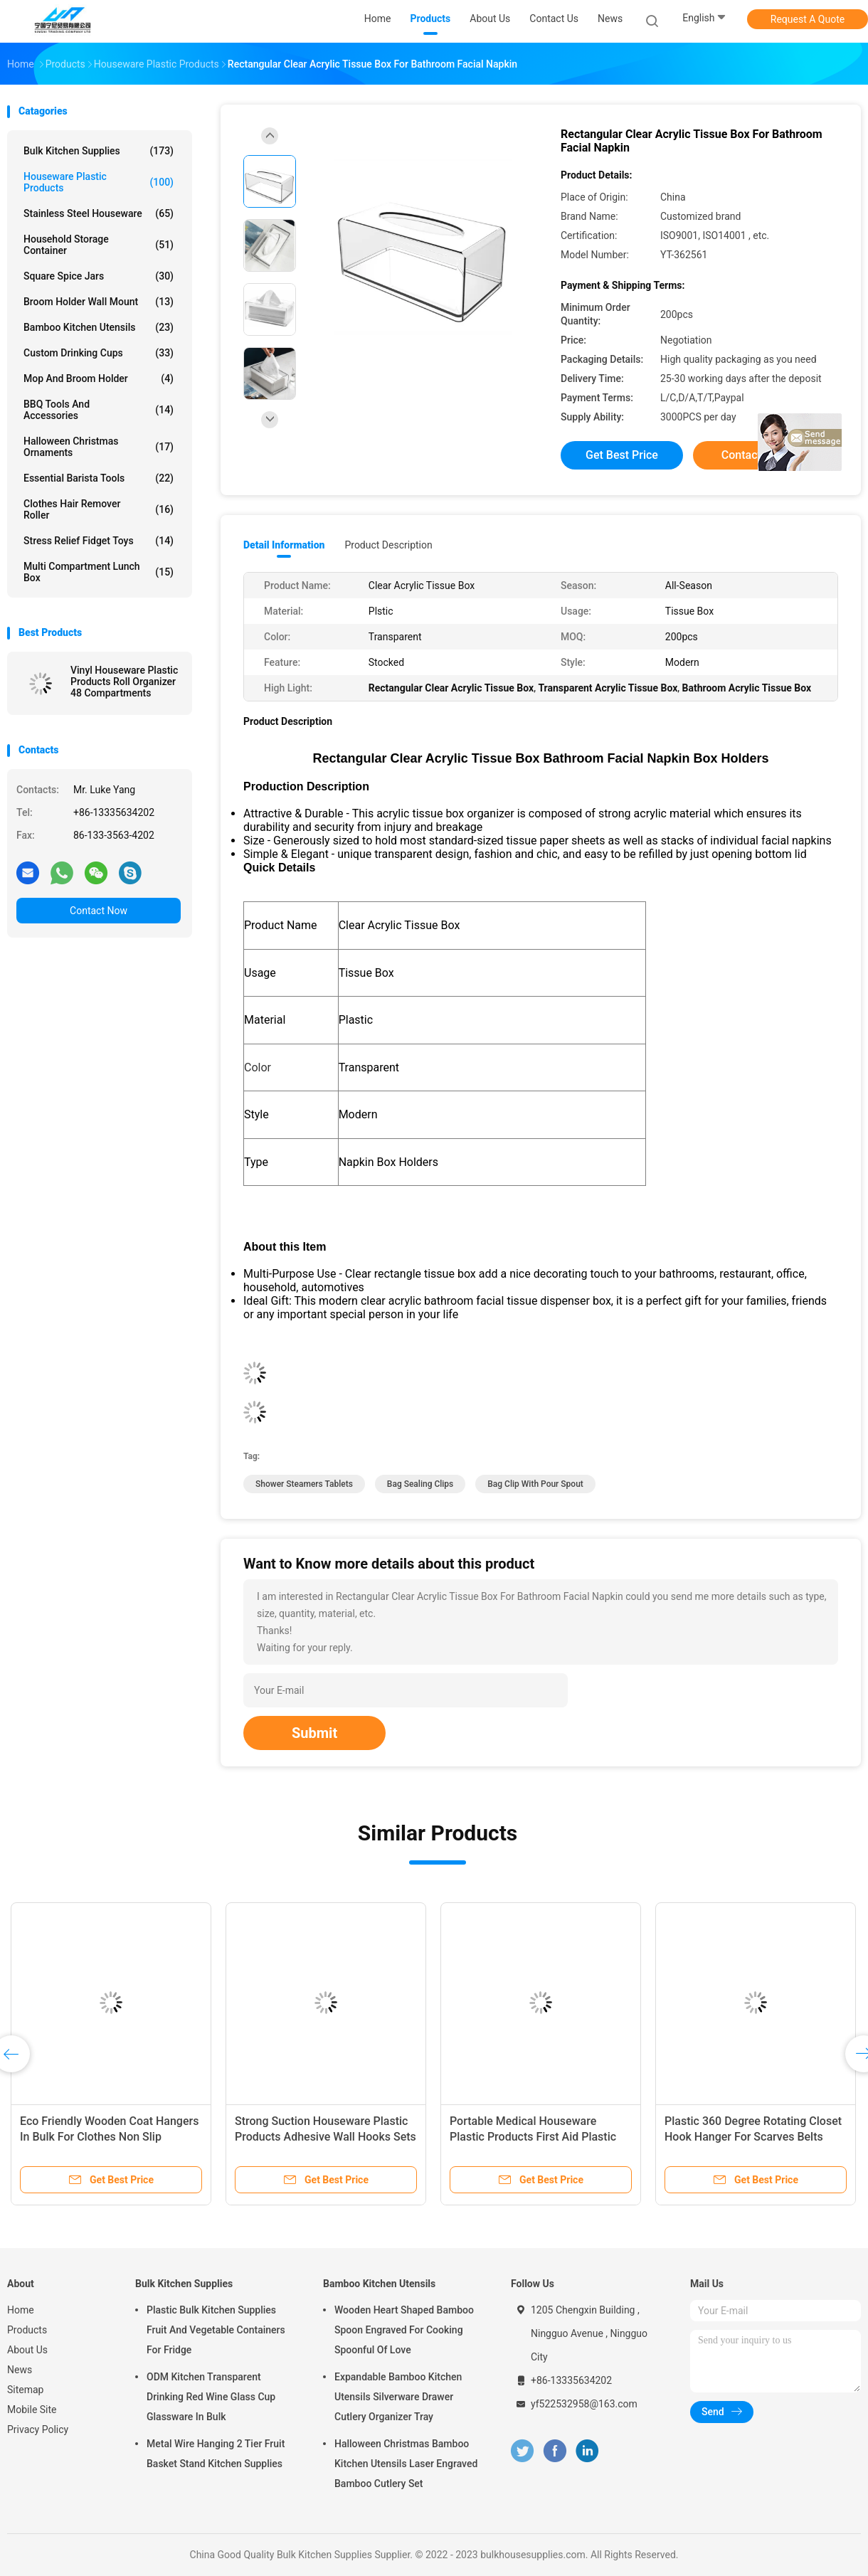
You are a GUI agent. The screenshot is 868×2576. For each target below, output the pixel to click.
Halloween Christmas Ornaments (98, 446)
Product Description (388, 545)
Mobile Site (32, 2409)
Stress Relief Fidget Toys (98, 541)
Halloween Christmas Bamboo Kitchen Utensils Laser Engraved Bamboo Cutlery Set (405, 2463)
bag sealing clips (420, 1484)
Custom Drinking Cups (98, 353)
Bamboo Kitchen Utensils (98, 327)
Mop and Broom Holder (98, 378)
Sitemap (25, 2389)
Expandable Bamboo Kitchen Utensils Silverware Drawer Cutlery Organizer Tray (398, 2396)
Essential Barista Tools (98, 478)
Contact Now (98, 910)
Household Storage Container (98, 244)
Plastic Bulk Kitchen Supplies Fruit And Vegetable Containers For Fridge (216, 2329)
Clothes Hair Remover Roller (98, 509)
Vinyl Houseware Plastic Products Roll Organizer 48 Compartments (124, 681)
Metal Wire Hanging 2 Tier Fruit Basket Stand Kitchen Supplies (216, 2453)
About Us (27, 2349)
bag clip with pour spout (535, 1484)
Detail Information (283, 545)
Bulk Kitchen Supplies (98, 151)
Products (27, 2330)
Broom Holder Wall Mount (98, 302)
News (19, 2369)
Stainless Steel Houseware (98, 213)
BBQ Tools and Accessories (98, 409)
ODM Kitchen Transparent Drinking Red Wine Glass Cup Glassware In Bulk (211, 2396)
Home (20, 2310)
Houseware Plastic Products (98, 182)
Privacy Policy (37, 2429)
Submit (314, 1733)
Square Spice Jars (98, 276)
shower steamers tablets (304, 1484)
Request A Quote (808, 19)
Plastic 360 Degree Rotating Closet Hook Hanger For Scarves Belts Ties (753, 2136)
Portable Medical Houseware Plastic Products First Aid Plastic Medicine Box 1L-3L (533, 2136)
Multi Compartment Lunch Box (98, 572)
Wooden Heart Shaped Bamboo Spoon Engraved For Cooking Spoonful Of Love (404, 2329)
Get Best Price (622, 455)
